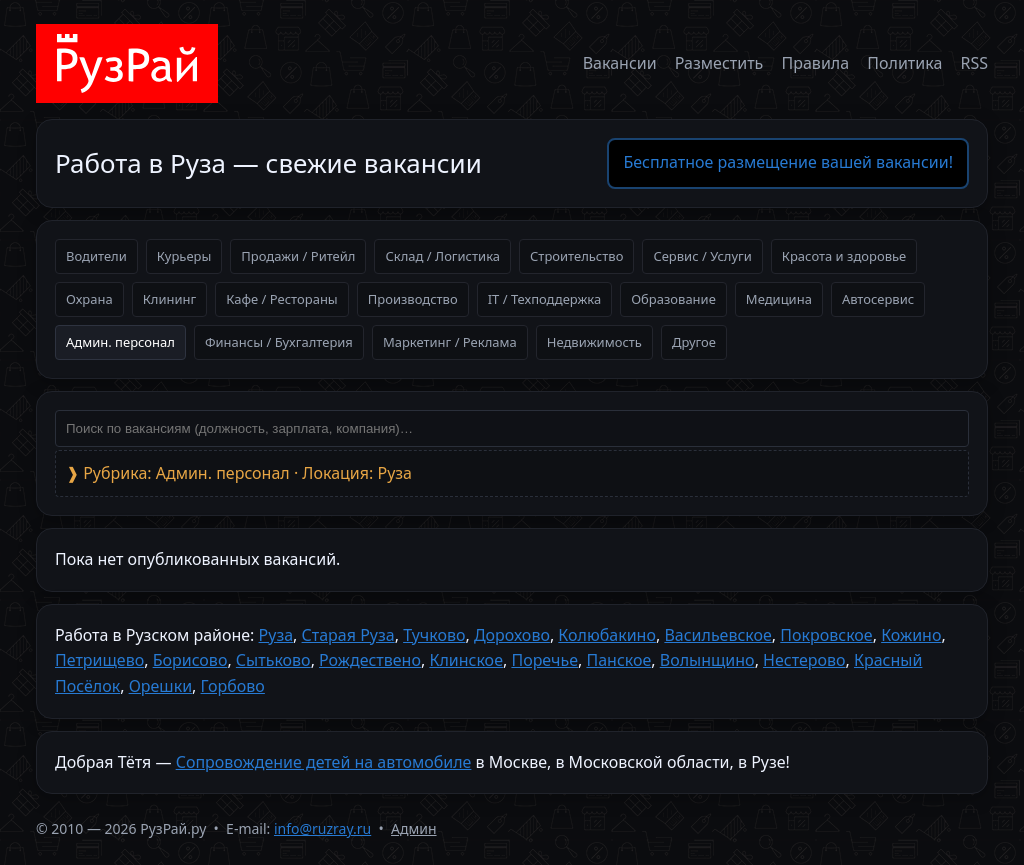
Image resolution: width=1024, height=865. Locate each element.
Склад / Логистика (442, 256)
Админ (413, 828)
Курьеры (184, 256)
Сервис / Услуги (702, 256)
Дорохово (512, 635)
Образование (673, 299)
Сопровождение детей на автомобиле (324, 762)
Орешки (160, 686)
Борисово (190, 660)
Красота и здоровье (844, 256)
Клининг (170, 299)
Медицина (779, 299)
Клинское (466, 660)
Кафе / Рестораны (282, 299)
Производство (413, 299)
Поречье (544, 660)
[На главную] (127, 63)
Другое (694, 342)
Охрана (89, 299)
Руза (276, 635)
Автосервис (878, 299)
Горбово (233, 686)
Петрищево (99, 660)
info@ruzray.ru (322, 828)
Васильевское (717, 635)
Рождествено (370, 660)
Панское (618, 660)
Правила (816, 63)
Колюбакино (607, 635)
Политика (904, 63)
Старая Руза (348, 635)
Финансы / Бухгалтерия (279, 342)
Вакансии (620, 63)
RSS (974, 63)
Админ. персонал (120, 342)
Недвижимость (594, 342)
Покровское (826, 635)
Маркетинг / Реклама (450, 342)
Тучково (434, 635)
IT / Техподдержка (545, 299)
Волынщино (707, 660)
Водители (96, 256)
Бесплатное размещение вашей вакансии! (788, 162)
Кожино (911, 635)
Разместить (719, 63)
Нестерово (804, 660)
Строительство (576, 256)
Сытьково (273, 660)
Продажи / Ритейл (298, 256)
